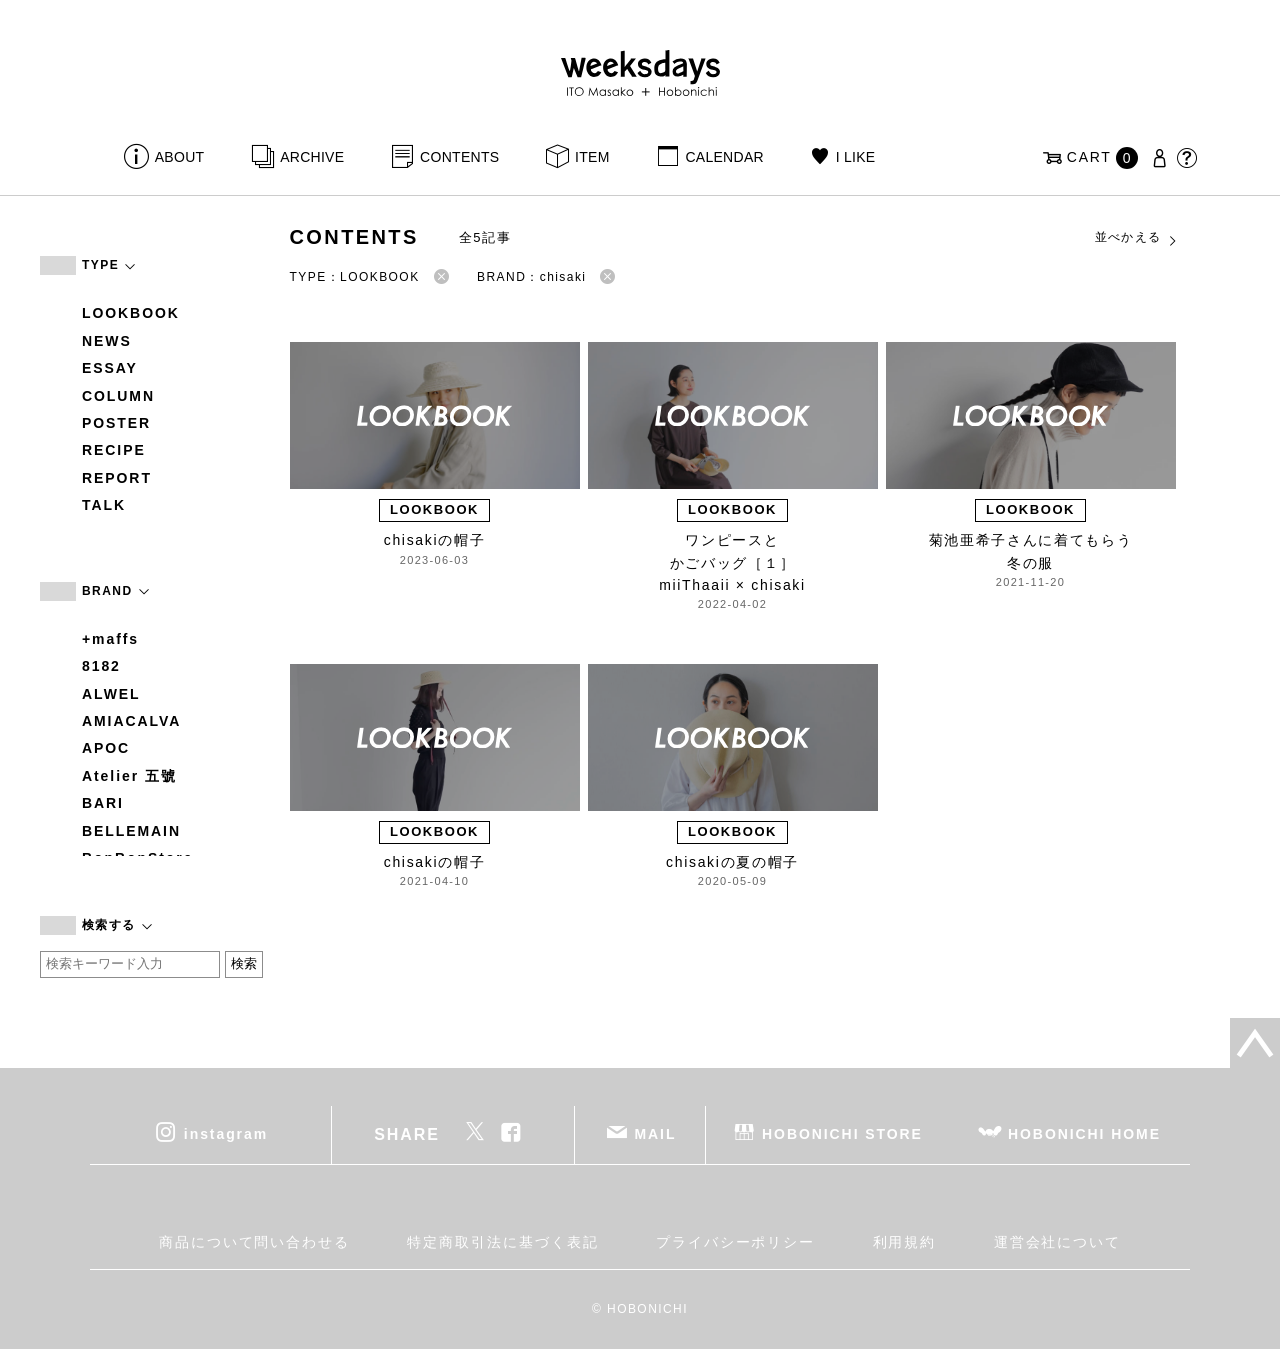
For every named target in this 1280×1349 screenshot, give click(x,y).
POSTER (116, 423)
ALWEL (111, 694)
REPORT (117, 478)
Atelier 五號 (129, 776)
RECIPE (114, 450)
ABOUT (180, 157)
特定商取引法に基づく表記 (502, 1242)
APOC (106, 748)
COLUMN (118, 396)
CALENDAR (724, 157)
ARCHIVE (312, 157)
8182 (101, 666)
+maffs (110, 639)
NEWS (107, 341)
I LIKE (856, 157)
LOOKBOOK (131, 313)
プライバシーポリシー (735, 1242)
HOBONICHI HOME (1084, 1133)
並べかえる (1137, 238)
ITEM (592, 157)
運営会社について (1057, 1242)
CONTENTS (459, 157)
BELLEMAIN (131, 831)
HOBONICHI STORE (842, 1133)
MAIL (656, 1133)
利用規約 (905, 1242)
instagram (226, 1133)
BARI (103, 803)
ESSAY (110, 368)
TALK (104, 505)
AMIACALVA (131, 721)
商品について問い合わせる (254, 1242)
